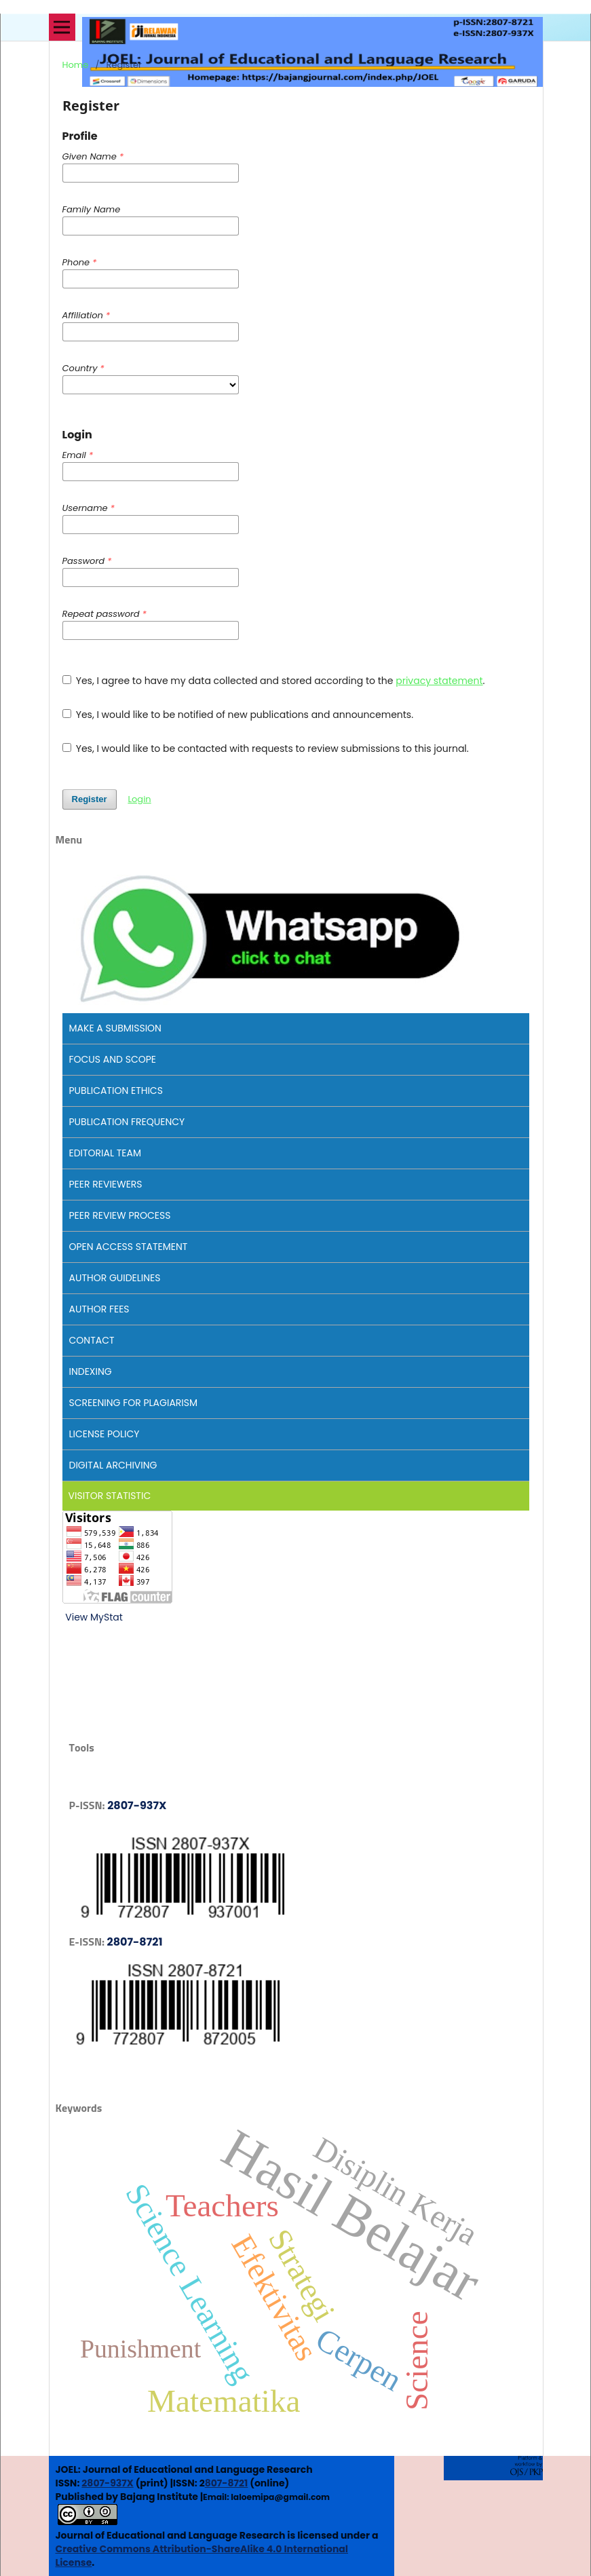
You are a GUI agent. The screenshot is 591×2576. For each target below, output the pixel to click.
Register (89, 799)
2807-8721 (135, 1942)
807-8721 (226, 2483)
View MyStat (94, 1617)
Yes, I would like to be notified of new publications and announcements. (238, 714)
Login (139, 799)
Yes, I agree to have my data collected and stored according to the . (273, 680)
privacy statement (439, 680)
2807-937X (136, 1805)
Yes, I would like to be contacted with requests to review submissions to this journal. (265, 748)
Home (75, 64)
